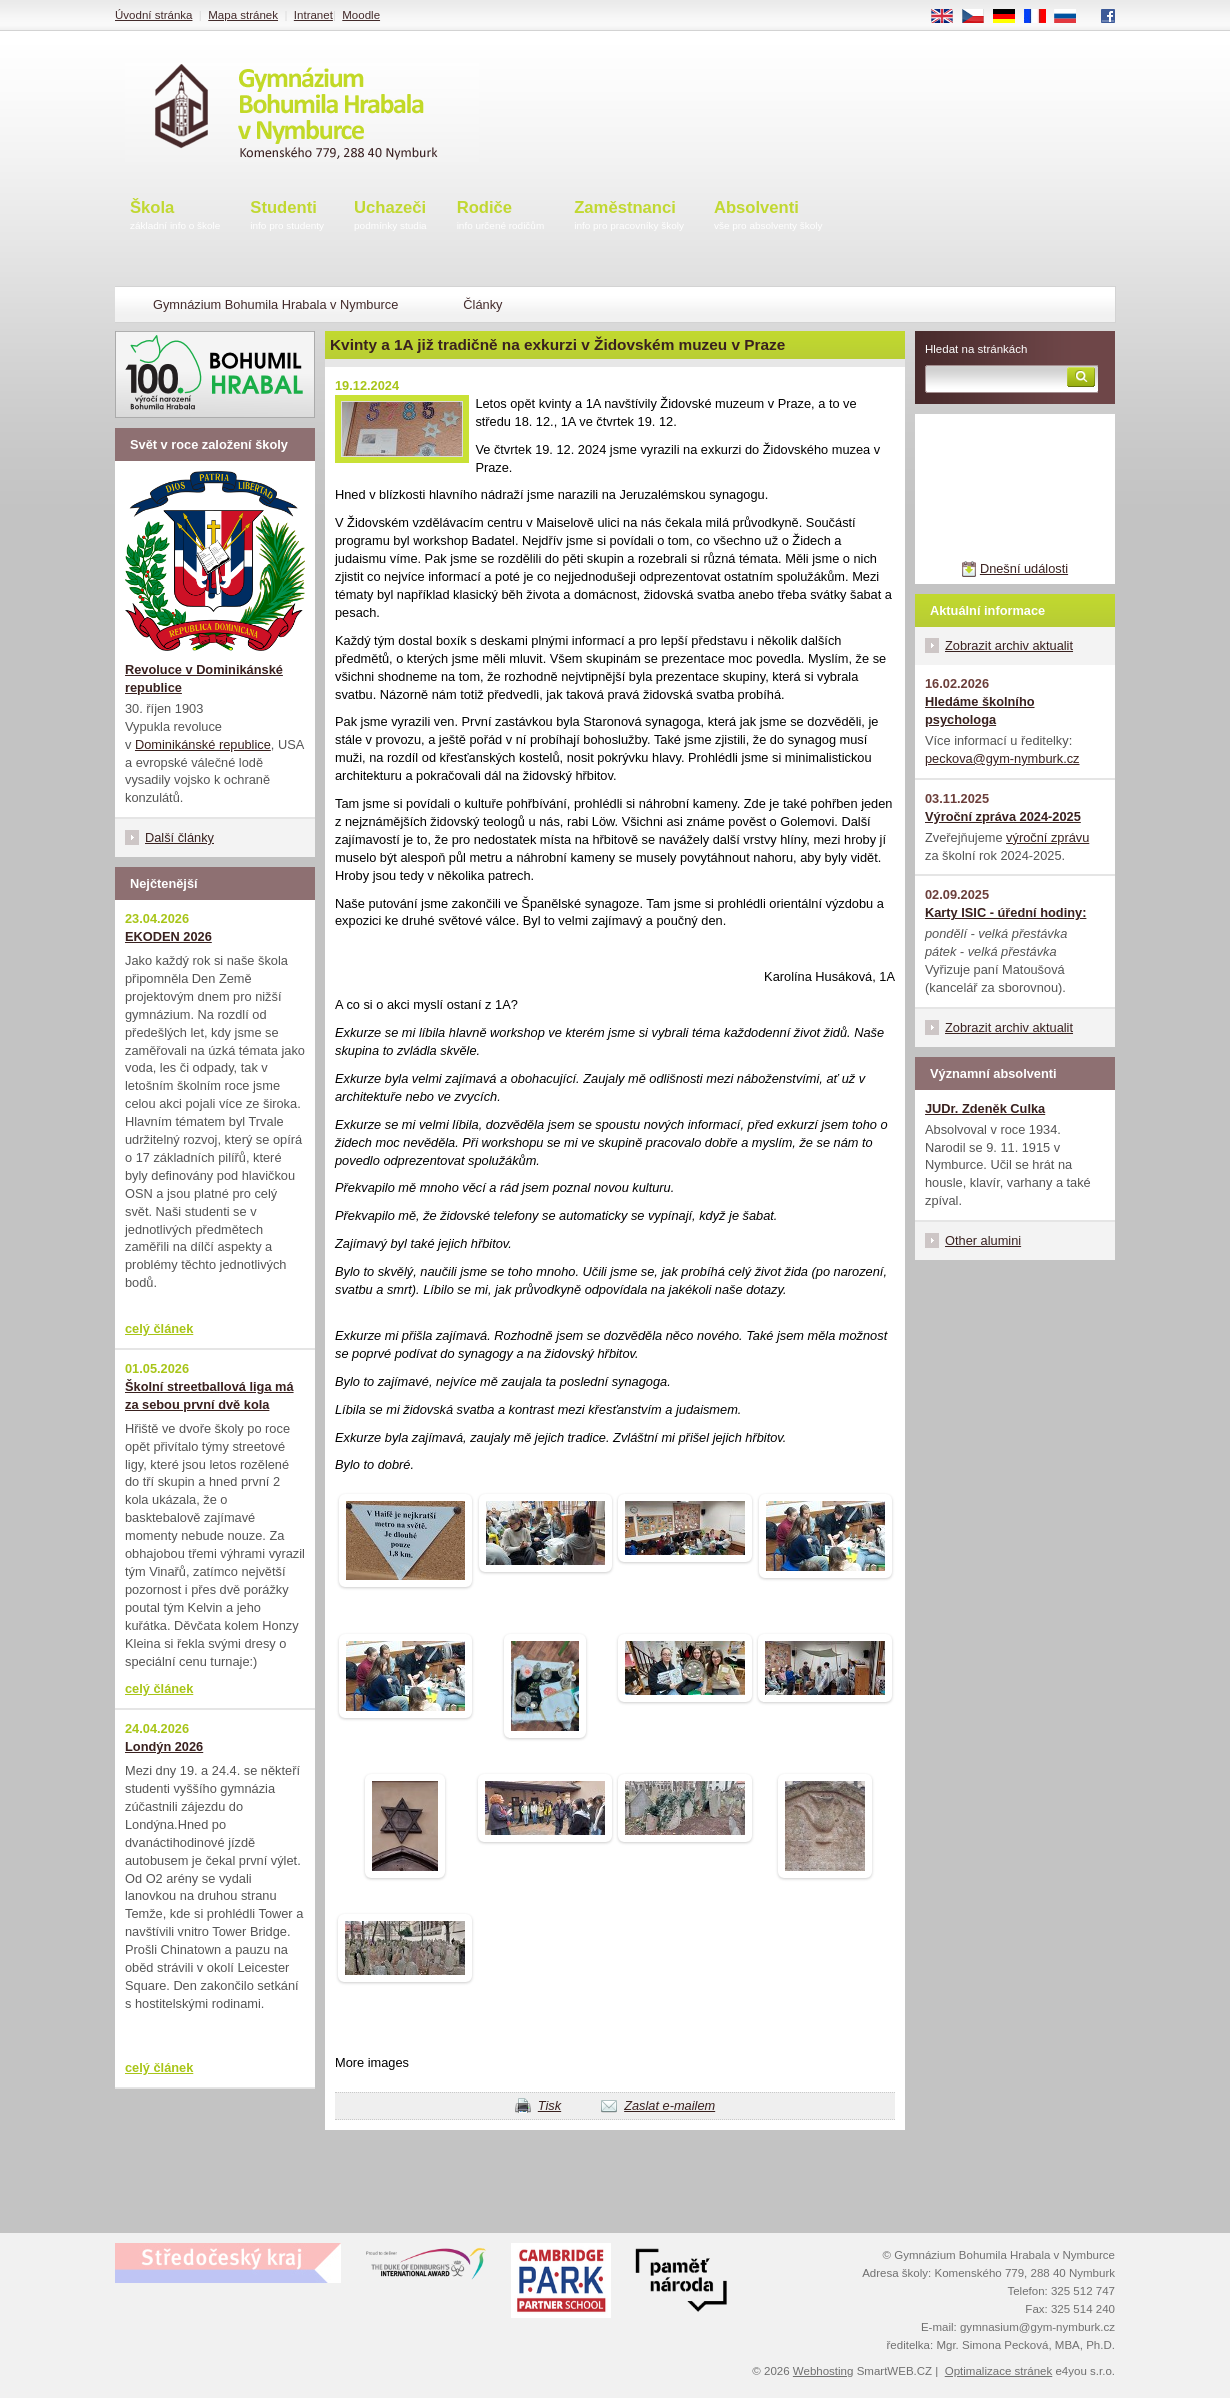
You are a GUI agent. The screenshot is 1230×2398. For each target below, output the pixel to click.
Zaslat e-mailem (669, 2105)
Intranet (313, 15)
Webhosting (823, 2371)
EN (949, 17)
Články (482, 304)
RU (1072, 17)
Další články (179, 837)
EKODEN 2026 (168, 936)
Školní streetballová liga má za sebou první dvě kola (209, 1395)
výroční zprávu (1047, 837)
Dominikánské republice (203, 744)
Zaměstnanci (629, 216)
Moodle (361, 15)
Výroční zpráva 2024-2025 (1003, 816)
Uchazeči (390, 216)
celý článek (159, 1328)
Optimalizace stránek (999, 2371)
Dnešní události (1024, 568)
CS (980, 17)
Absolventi (768, 216)
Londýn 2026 (164, 1746)
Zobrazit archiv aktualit (1009, 645)
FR (1041, 17)
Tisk (549, 2105)
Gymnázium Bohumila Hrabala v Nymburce (275, 304)
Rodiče (501, 216)
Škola (175, 216)
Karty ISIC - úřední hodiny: (1005, 912)
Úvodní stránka (153, 15)
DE (1011, 17)
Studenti (287, 216)
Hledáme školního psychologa (980, 710)
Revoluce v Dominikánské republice (204, 678)
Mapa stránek (243, 15)
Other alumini (983, 1240)
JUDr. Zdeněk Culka (985, 1108)
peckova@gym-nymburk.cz (1002, 758)
